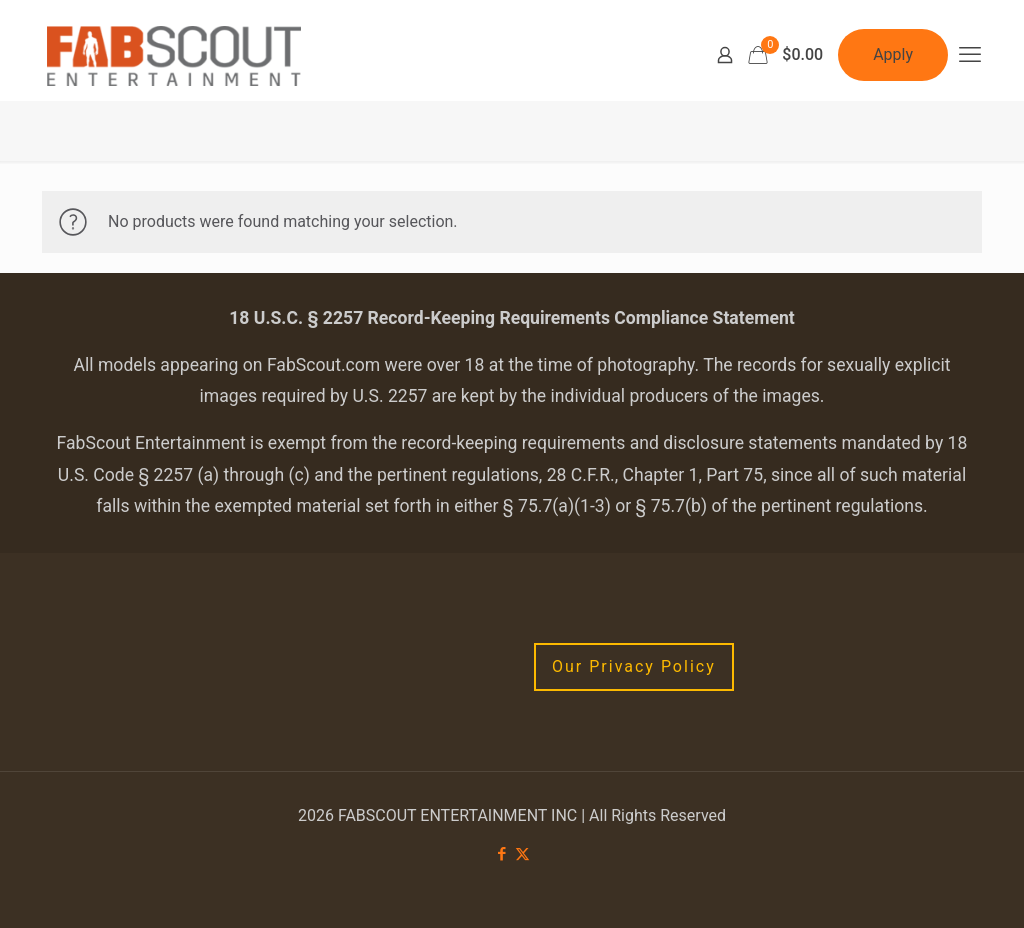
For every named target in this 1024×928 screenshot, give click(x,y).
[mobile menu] (970, 55)
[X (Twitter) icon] (522, 854)
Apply (893, 54)
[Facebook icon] (501, 854)
